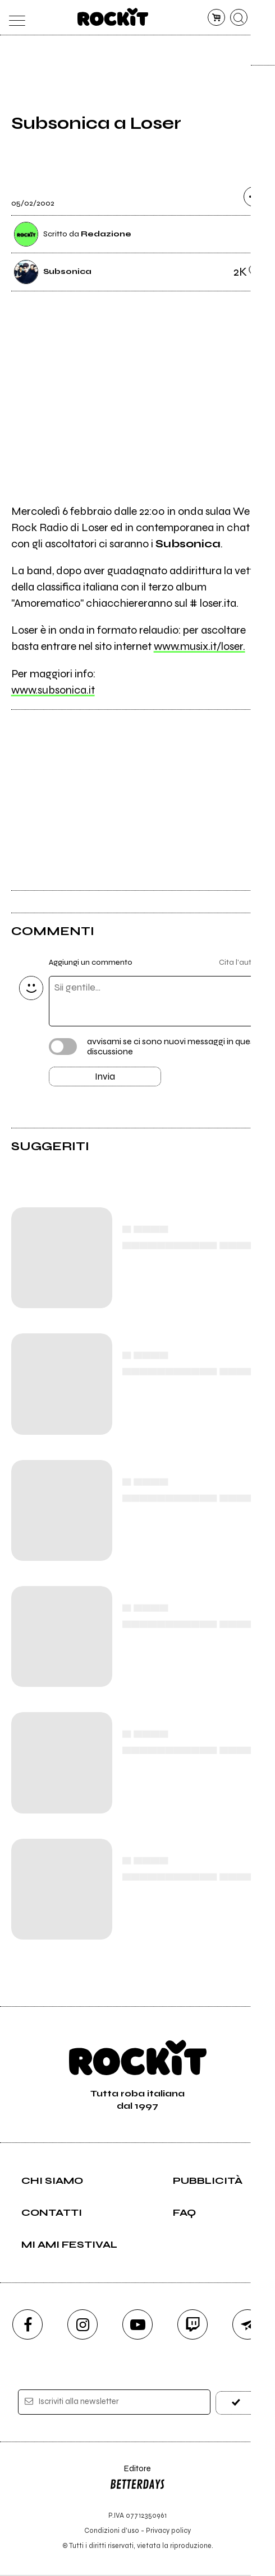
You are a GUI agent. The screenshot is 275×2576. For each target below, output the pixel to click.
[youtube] (137, 2325)
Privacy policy (168, 2531)
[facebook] (27, 2325)
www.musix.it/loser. (199, 646)
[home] (113, 17)
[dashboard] (261, 17)
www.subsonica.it (53, 689)
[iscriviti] (236, 2404)
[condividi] (254, 197)
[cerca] (238, 17)
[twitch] (192, 2325)
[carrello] (216, 17)
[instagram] (82, 2325)
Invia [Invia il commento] (105, 1077)
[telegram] (247, 2325)
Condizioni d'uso (111, 2531)
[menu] (14, 17)
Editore (137, 2481)
